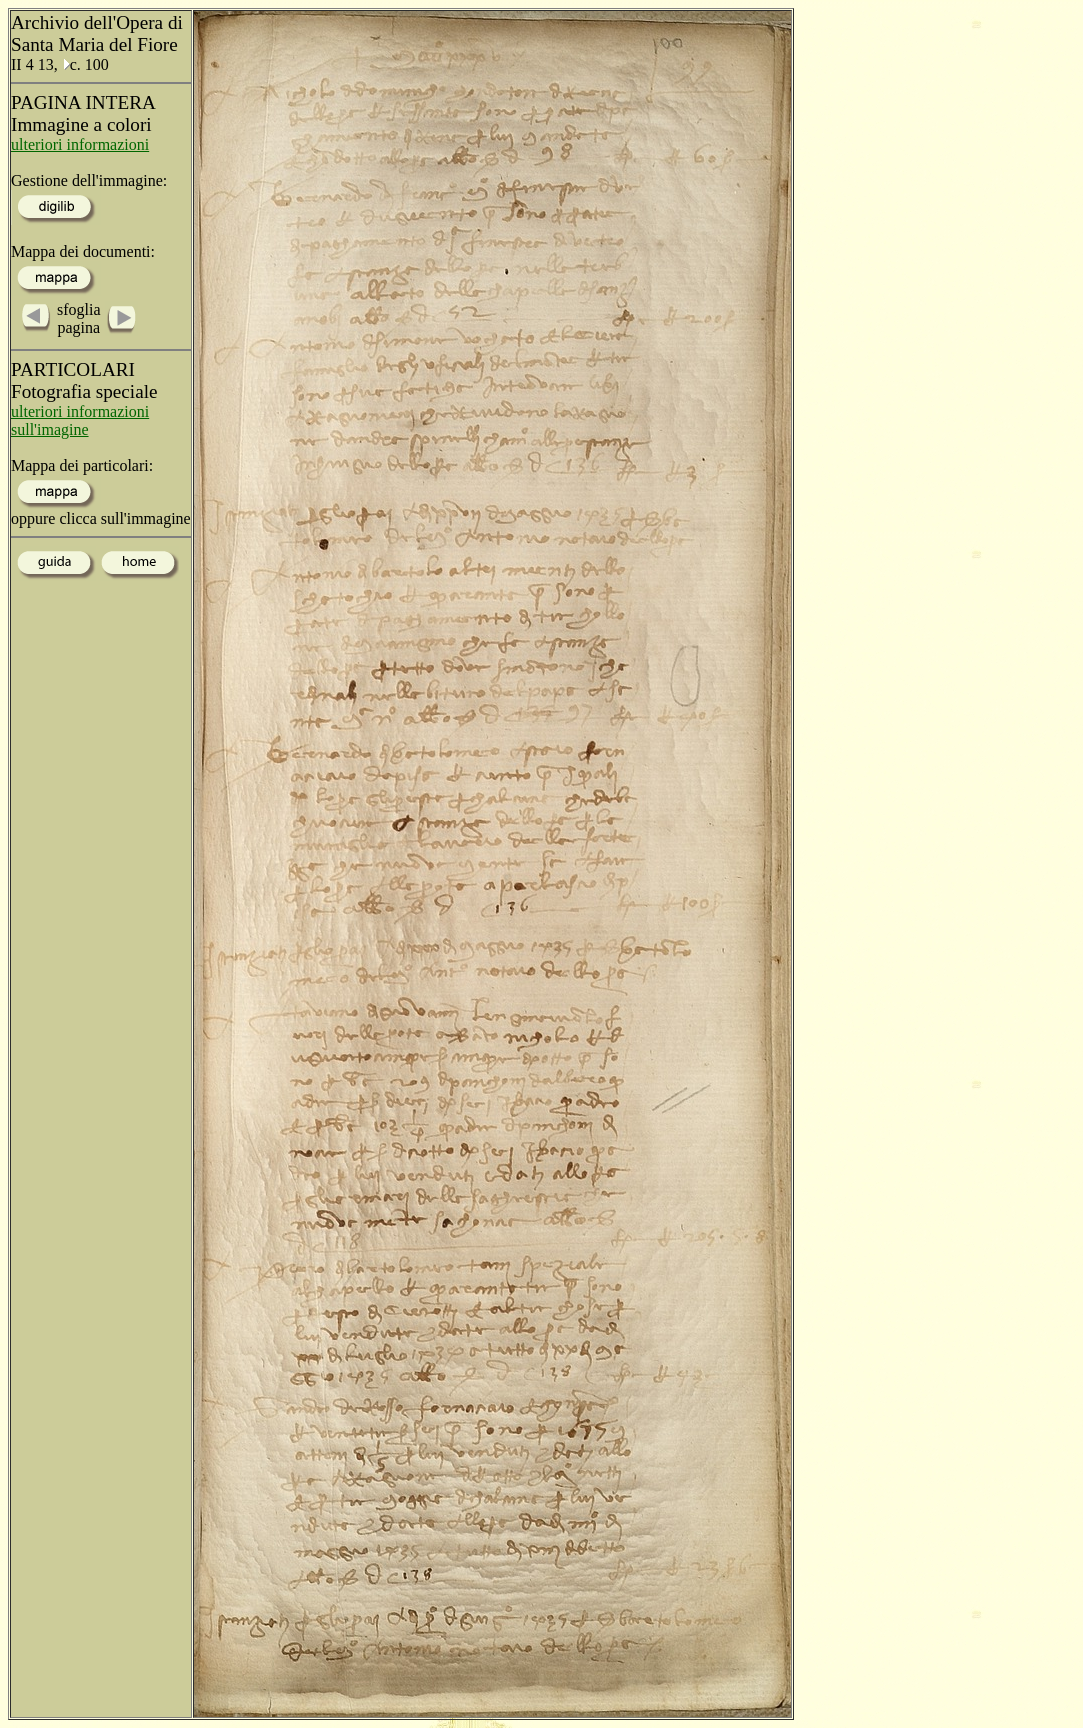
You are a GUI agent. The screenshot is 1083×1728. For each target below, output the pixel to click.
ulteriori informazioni (80, 144)
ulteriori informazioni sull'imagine (80, 420)
